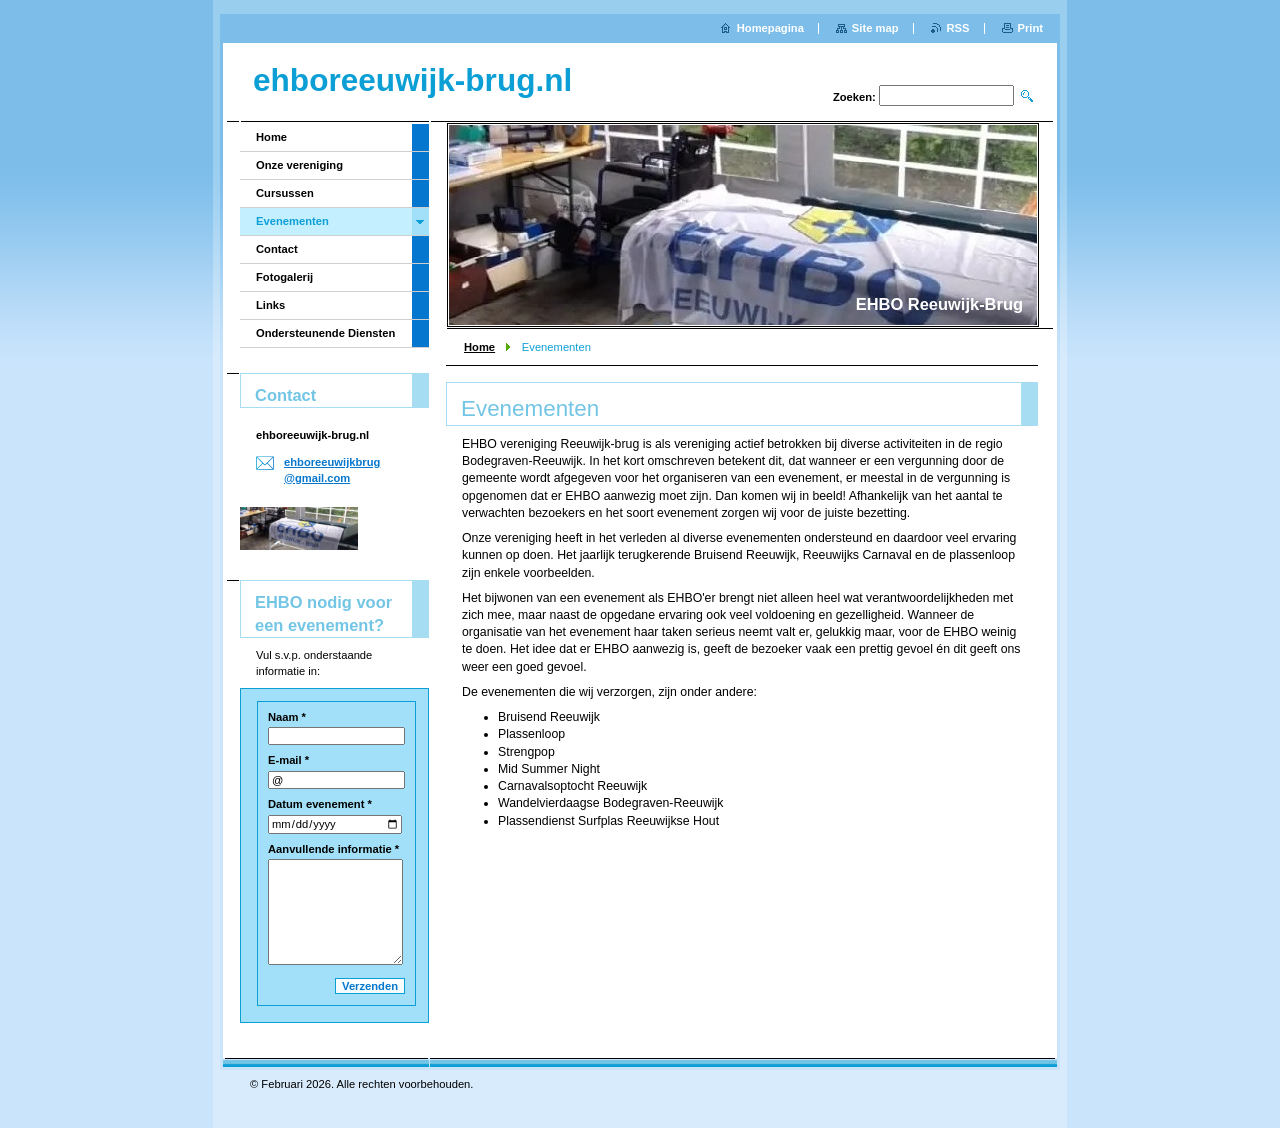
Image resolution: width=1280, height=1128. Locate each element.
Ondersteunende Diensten (325, 333)
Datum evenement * (320, 804)
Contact (277, 249)
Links (270, 305)
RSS (958, 28)
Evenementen (292, 221)
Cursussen (285, 193)
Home (479, 347)
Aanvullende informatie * (333, 849)
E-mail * (288, 760)
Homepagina (770, 28)
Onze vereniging (299, 165)
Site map (875, 28)
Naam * (287, 717)
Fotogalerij (284, 277)
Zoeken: (854, 97)
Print (1030, 28)
